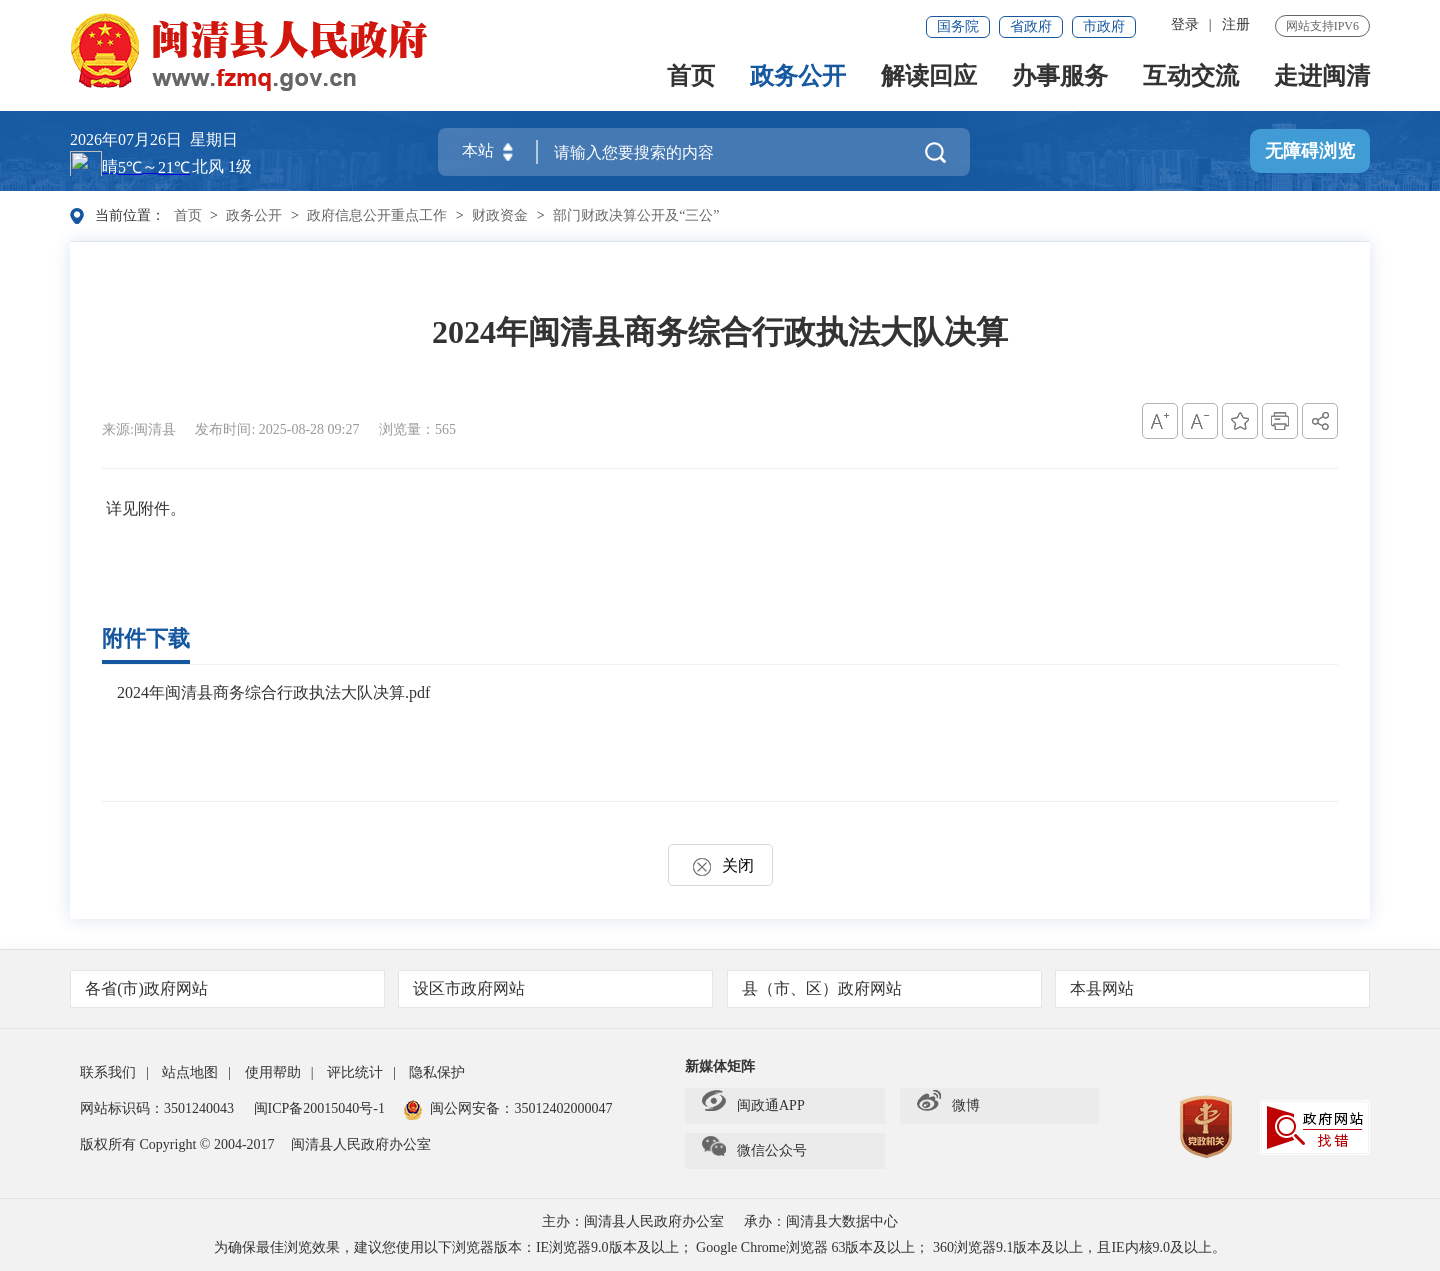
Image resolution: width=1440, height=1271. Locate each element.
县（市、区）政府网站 (885, 988)
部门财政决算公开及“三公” (636, 215)
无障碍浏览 (1310, 151)
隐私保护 (437, 1072)
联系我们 (108, 1072)
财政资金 (500, 215)
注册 (1236, 24)
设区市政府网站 (556, 988)
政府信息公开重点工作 (377, 215)
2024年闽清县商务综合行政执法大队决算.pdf (273, 692)
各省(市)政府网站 (228, 988)
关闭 (720, 865)
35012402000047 (563, 1108)
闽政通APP (753, 1106)
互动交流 (1191, 77)
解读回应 (929, 77)
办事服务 (1060, 77)
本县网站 (1213, 988)
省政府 (1031, 26)
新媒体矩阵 (720, 1066)
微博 (948, 1106)
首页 (691, 77)
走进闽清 (1322, 77)
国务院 (958, 26)
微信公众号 (754, 1151)
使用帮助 (273, 1072)
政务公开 (798, 77)
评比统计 (355, 1072)
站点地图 (190, 1072)
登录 (1185, 24)
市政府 (1104, 26)
